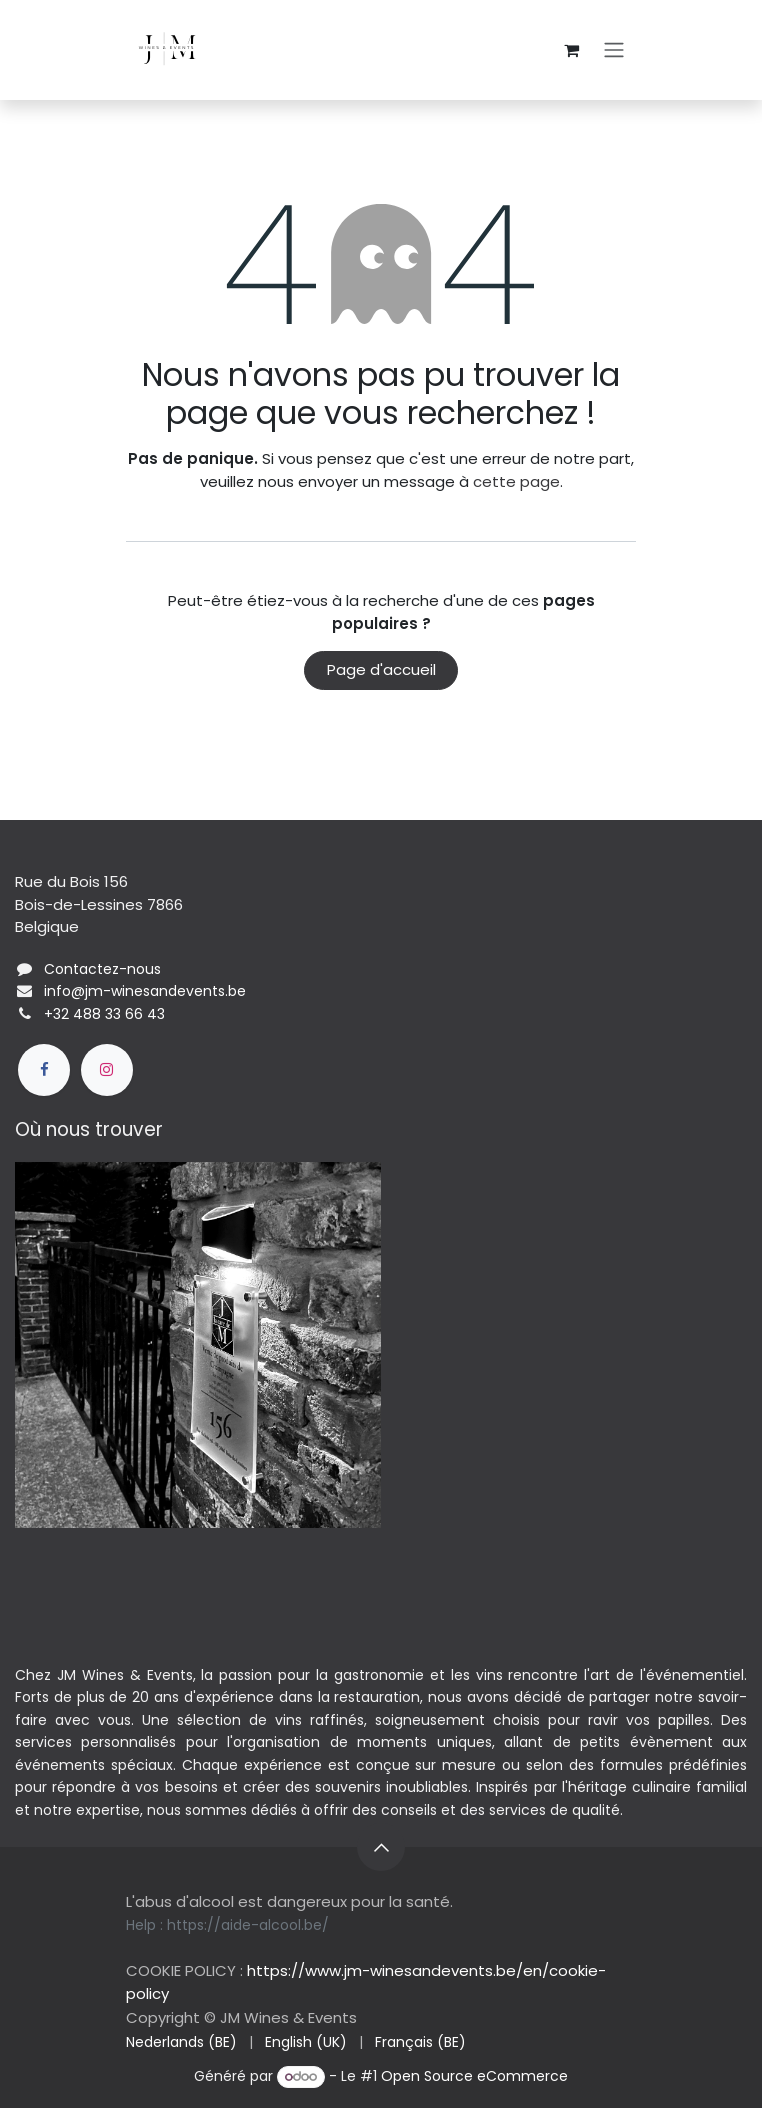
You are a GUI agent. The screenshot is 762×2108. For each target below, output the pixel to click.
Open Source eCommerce (474, 2076)
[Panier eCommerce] (571, 50)
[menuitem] (181, 2042)
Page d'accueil (381, 669)
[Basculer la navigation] (614, 50)
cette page (516, 481)
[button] (381, 1847)
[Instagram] (107, 1070)
